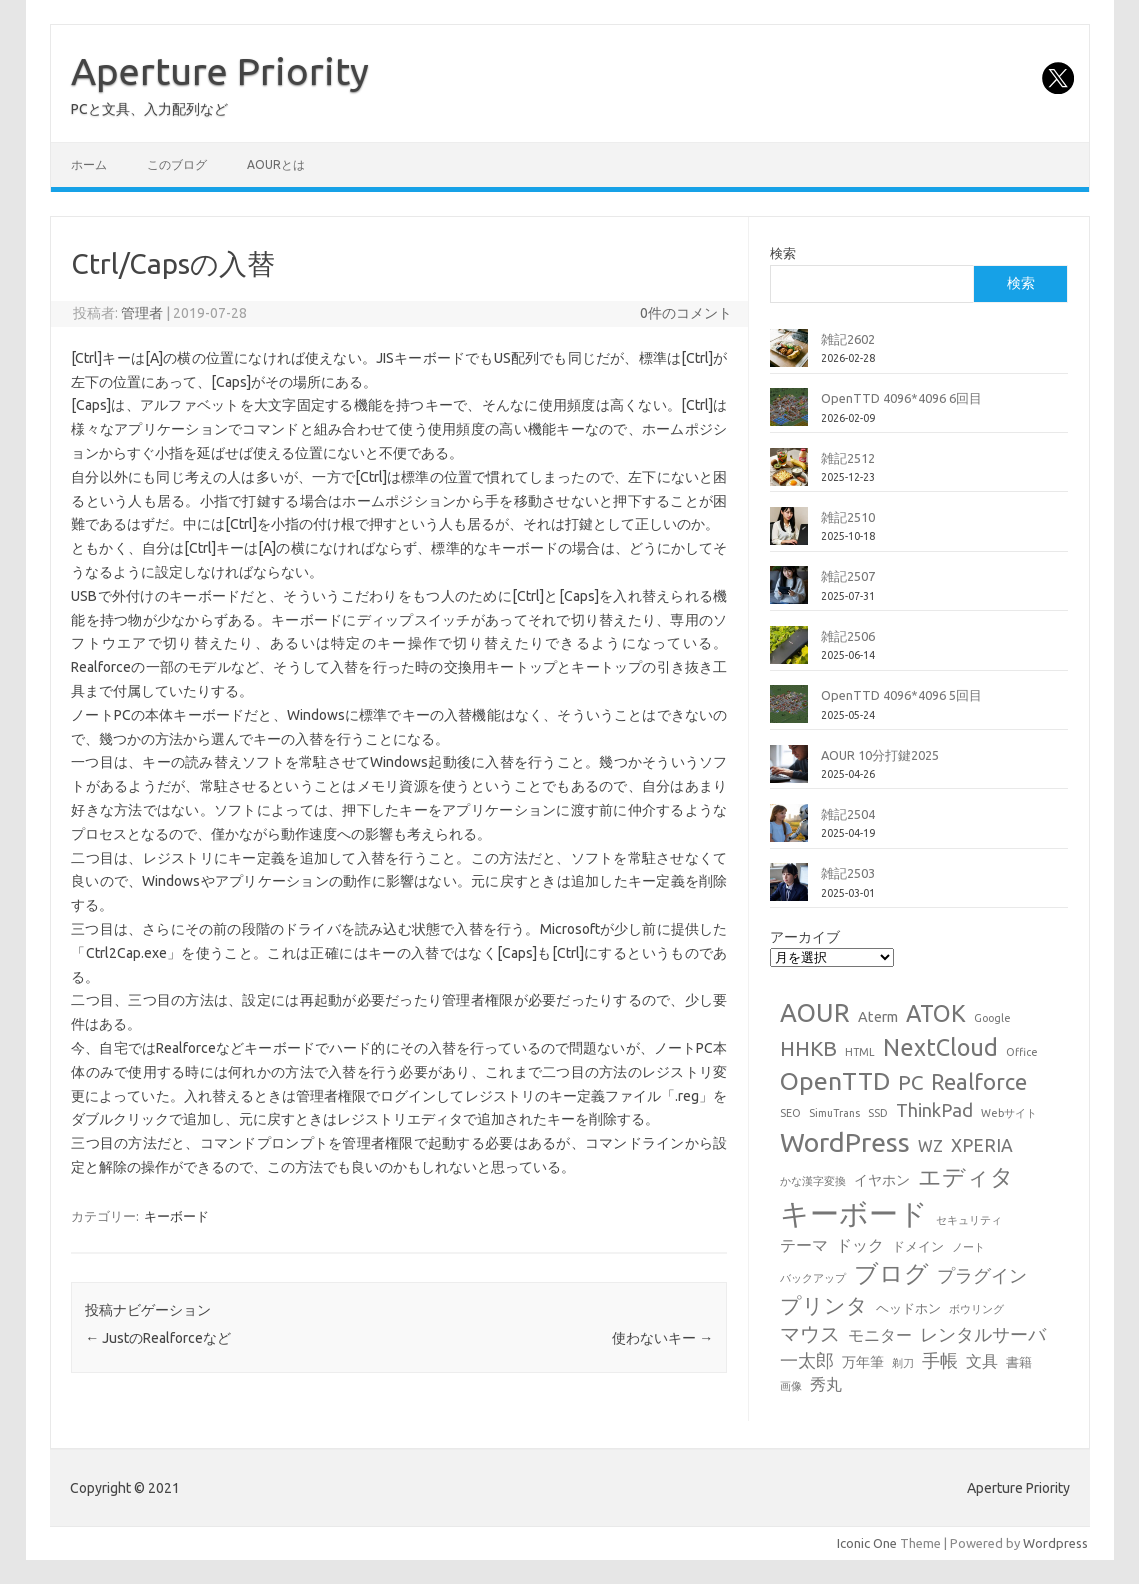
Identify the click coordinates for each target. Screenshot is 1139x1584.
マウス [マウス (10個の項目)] (810, 1333)
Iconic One (867, 1543)
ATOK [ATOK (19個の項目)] (936, 1013)
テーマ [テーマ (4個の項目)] (804, 1245)
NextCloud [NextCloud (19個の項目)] (940, 1047)
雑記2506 (848, 636)
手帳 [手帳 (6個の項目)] (940, 1360)
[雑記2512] (789, 475)
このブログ (177, 164)
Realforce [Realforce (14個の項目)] (979, 1082)
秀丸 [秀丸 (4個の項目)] (826, 1384)
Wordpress (1055, 1543)
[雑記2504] (789, 831)
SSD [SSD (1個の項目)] (878, 1113)
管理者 (142, 313)
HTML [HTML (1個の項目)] (860, 1052)
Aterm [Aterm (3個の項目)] (878, 1017)
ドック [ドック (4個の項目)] (860, 1245)
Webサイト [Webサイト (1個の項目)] (1009, 1113)
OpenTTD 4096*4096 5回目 (901, 695)
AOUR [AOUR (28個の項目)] (815, 1012)
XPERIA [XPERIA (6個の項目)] (982, 1145)
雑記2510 (848, 517)
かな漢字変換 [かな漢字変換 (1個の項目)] (813, 1181)
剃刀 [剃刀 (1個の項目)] (903, 1363)
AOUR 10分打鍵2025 (880, 755)
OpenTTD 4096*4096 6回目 (901, 398)
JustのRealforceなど (158, 1338)
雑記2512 (848, 458)
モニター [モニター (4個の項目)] (880, 1335)
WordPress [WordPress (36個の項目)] (845, 1142)
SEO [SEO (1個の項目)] (790, 1113)
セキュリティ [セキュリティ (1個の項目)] (969, 1220)
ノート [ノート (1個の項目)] (968, 1247)
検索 (783, 253)
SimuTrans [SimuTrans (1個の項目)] (834, 1113)
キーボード (176, 1216)
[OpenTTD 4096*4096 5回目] (789, 712)
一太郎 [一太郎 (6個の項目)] (807, 1360)
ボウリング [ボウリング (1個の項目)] (976, 1309)
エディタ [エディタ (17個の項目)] (966, 1176)
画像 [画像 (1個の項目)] (791, 1386)
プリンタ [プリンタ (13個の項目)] (824, 1305)
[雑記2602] (789, 356)
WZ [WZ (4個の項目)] (930, 1146)
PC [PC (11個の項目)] (910, 1082)
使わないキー (662, 1338)
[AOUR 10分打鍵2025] (789, 772)
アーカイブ (805, 937)
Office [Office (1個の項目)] (1022, 1052)
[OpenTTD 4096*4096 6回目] (789, 415)
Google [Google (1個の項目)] (992, 1018)
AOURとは (276, 164)
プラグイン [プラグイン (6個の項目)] (982, 1275)
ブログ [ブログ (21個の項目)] (891, 1273)
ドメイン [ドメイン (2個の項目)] (918, 1246)
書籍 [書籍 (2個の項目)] (1019, 1362)
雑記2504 (848, 814)
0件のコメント (686, 313)
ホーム (89, 164)
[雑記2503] (789, 890)
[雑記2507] (789, 593)
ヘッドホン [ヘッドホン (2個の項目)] (908, 1308)
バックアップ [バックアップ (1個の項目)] (813, 1278)
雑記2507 (848, 576)
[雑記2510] (789, 534)
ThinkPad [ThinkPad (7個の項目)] (934, 1110)
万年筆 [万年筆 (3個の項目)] (863, 1362)
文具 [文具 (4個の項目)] (982, 1361)
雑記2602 (848, 339)
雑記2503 (848, 873)
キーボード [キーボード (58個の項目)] (854, 1213)
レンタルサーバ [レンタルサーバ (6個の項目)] (983, 1334)
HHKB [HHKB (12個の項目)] (808, 1048)
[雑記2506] (789, 653)
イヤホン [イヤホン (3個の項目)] (882, 1180)
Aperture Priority (220, 71)
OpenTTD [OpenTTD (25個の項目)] (835, 1081)
